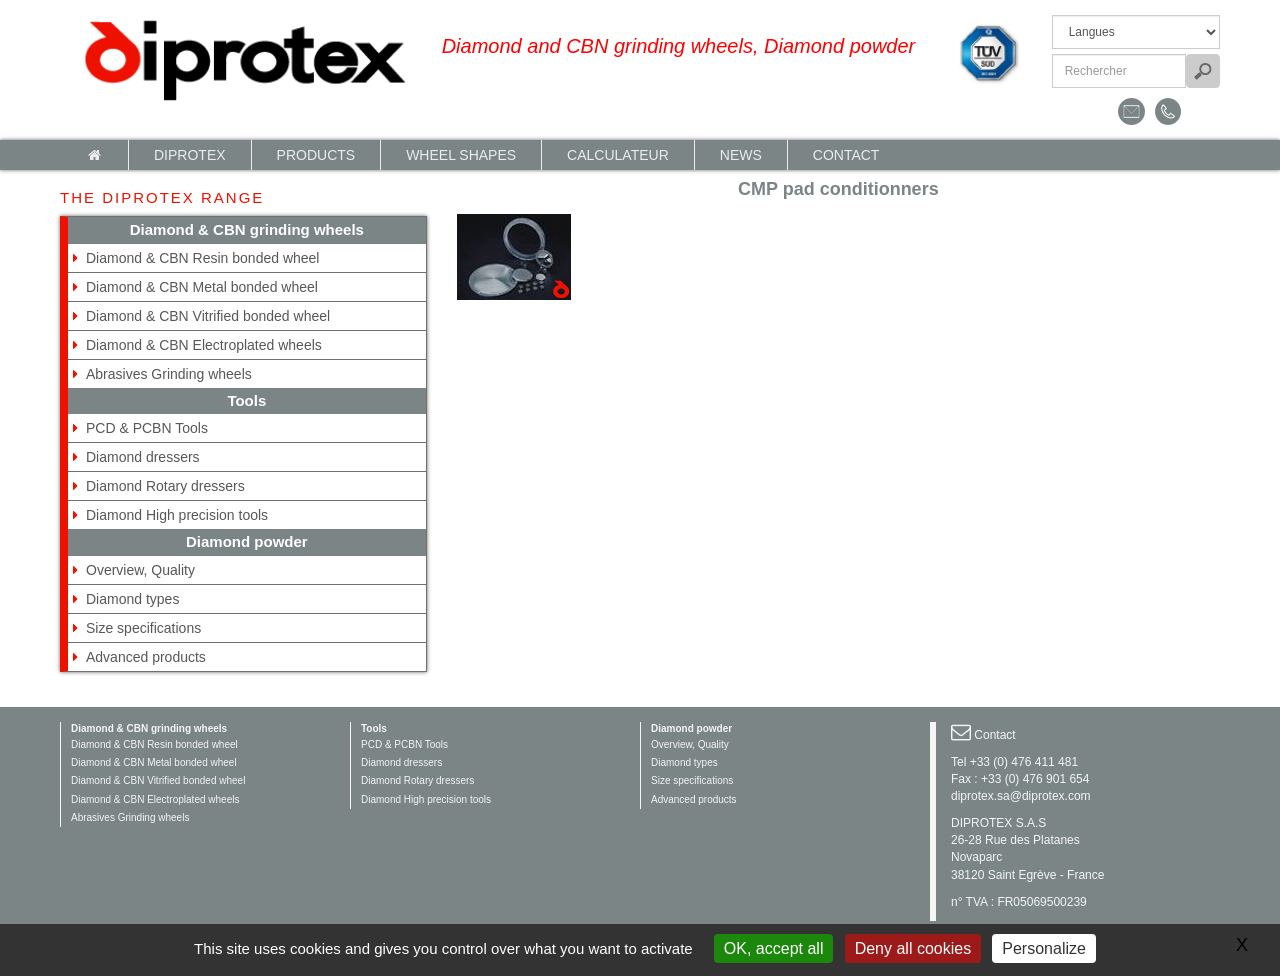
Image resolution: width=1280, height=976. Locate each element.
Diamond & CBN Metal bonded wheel (202, 287)
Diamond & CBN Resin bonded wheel (202, 258)
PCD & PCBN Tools (147, 428)
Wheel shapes (461, 155)
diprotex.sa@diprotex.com (1021, 796)
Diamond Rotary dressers (165, 486)
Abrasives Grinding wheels (169, 374)
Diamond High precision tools (177, 515)
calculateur (618, 155)
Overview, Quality (140, 570)
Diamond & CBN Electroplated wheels (204, 345)
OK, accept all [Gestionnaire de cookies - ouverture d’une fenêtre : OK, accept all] (774, 948)
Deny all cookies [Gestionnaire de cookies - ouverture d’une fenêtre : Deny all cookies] (913, 948)
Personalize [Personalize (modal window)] (1044, 948)
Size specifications (143, 628)
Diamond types (132, 599)
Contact (846, 155)
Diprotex (190, 155)
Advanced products (146, 657)
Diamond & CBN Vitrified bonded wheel (208, 316)
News (741, 155)
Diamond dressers (143, 457)
